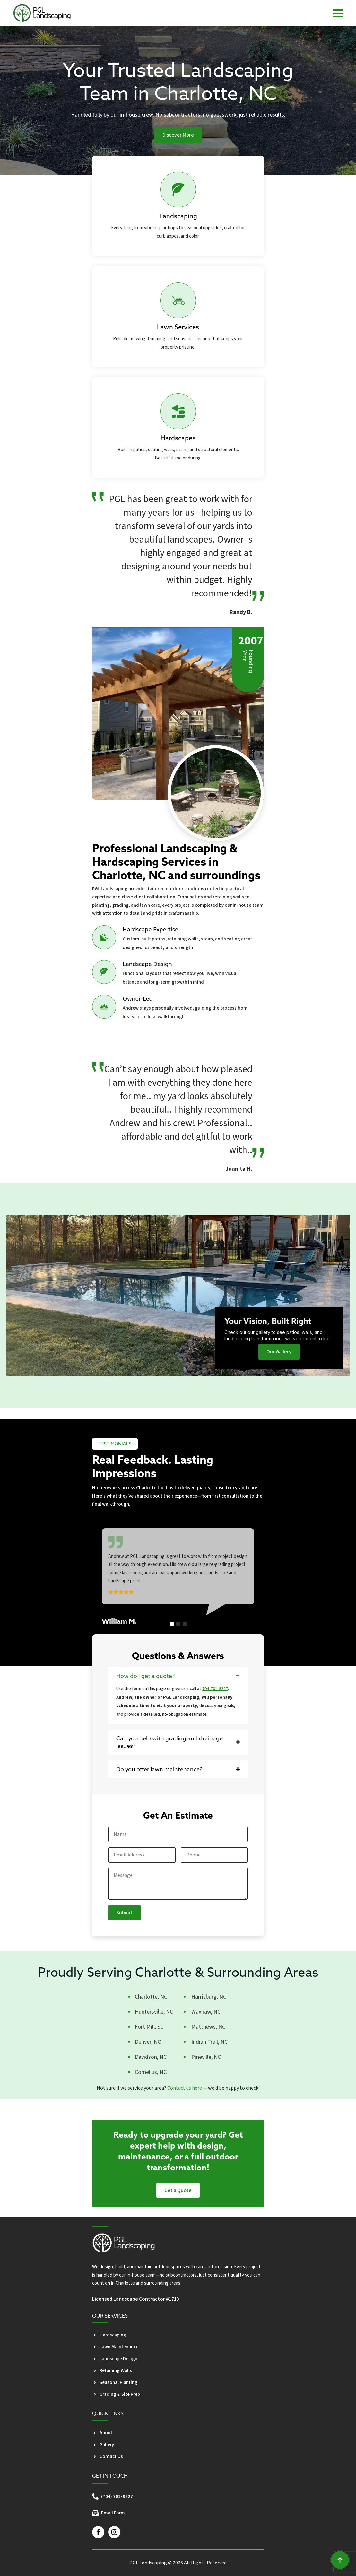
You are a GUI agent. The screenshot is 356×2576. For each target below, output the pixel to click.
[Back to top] (340, 2560)
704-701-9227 (215, 1689)
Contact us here (184, 2088)
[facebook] (98, 2532)
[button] (172, 1624)
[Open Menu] (338, 13)
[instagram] (114, 2532)
